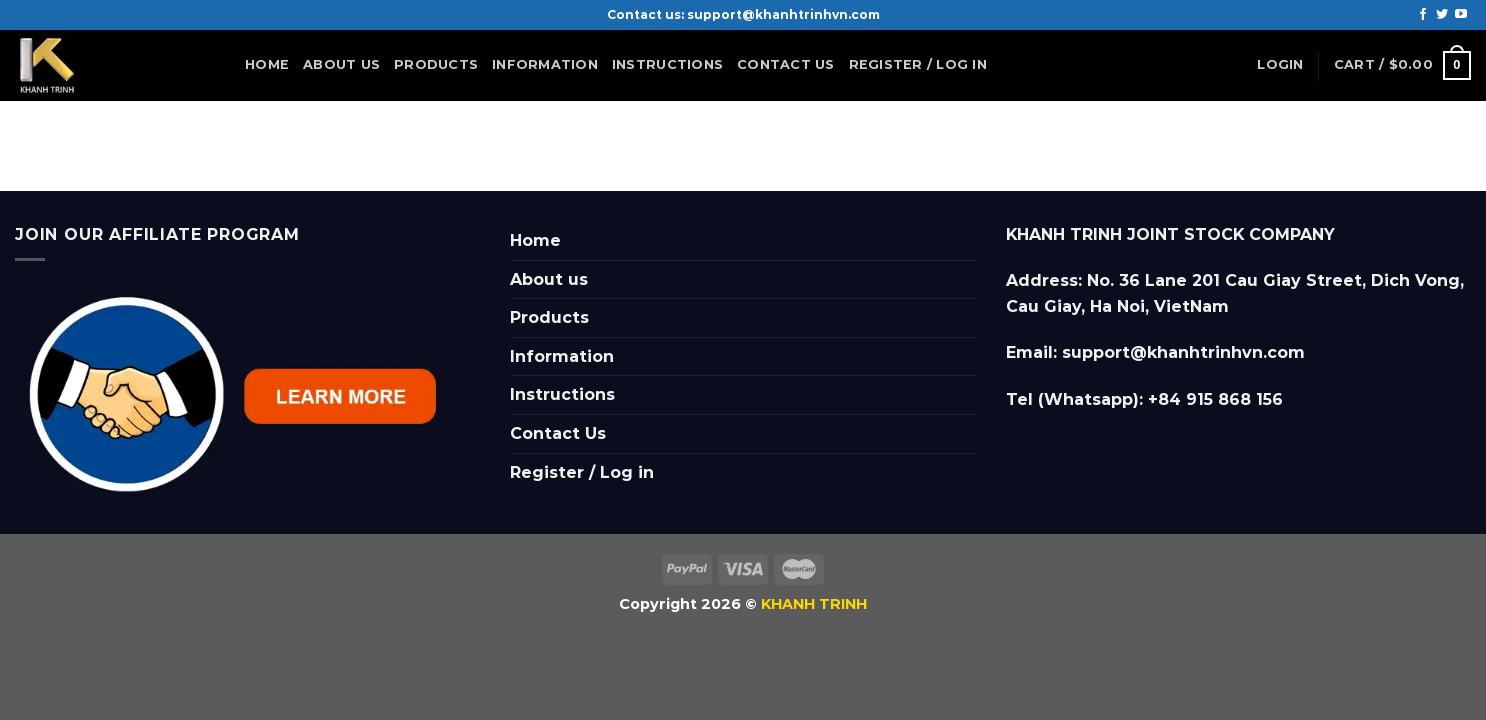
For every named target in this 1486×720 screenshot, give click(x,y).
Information (545, 69)
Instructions (667, 64)
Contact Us (786, 64)
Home (267, 64)
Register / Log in (918, 64)
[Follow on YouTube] (1461, 15)
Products (436, 64)
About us (341, 64)
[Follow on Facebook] (1423, 15)
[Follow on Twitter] (1442, 15)
